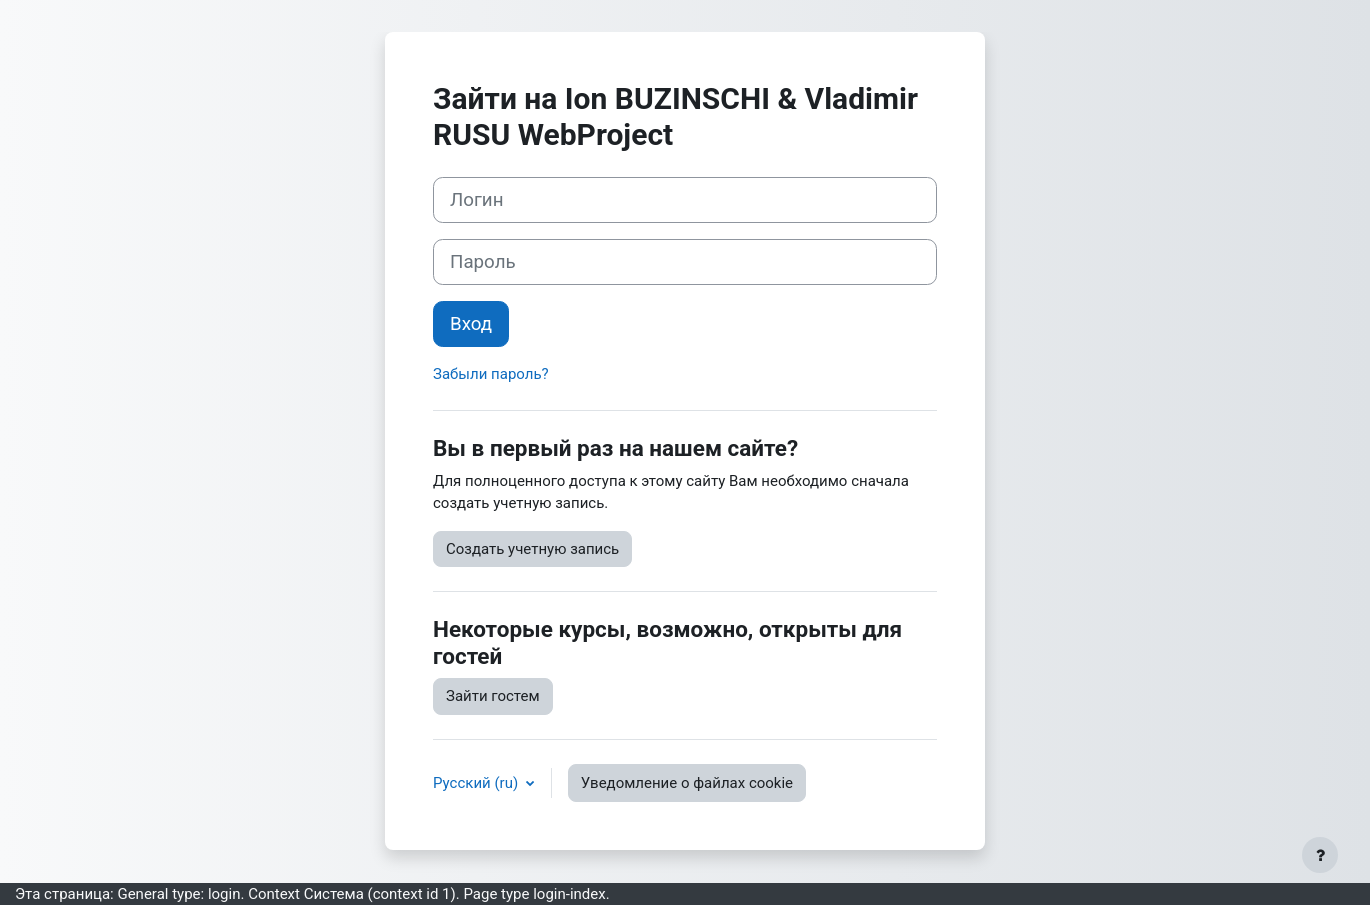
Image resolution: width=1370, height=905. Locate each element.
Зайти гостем (493, 696)
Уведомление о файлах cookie (687, 783)
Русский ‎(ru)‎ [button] (477, 783)
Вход (471, 324)
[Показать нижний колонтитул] (1320, 855)
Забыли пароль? (491, 374)
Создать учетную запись (532, 549)
